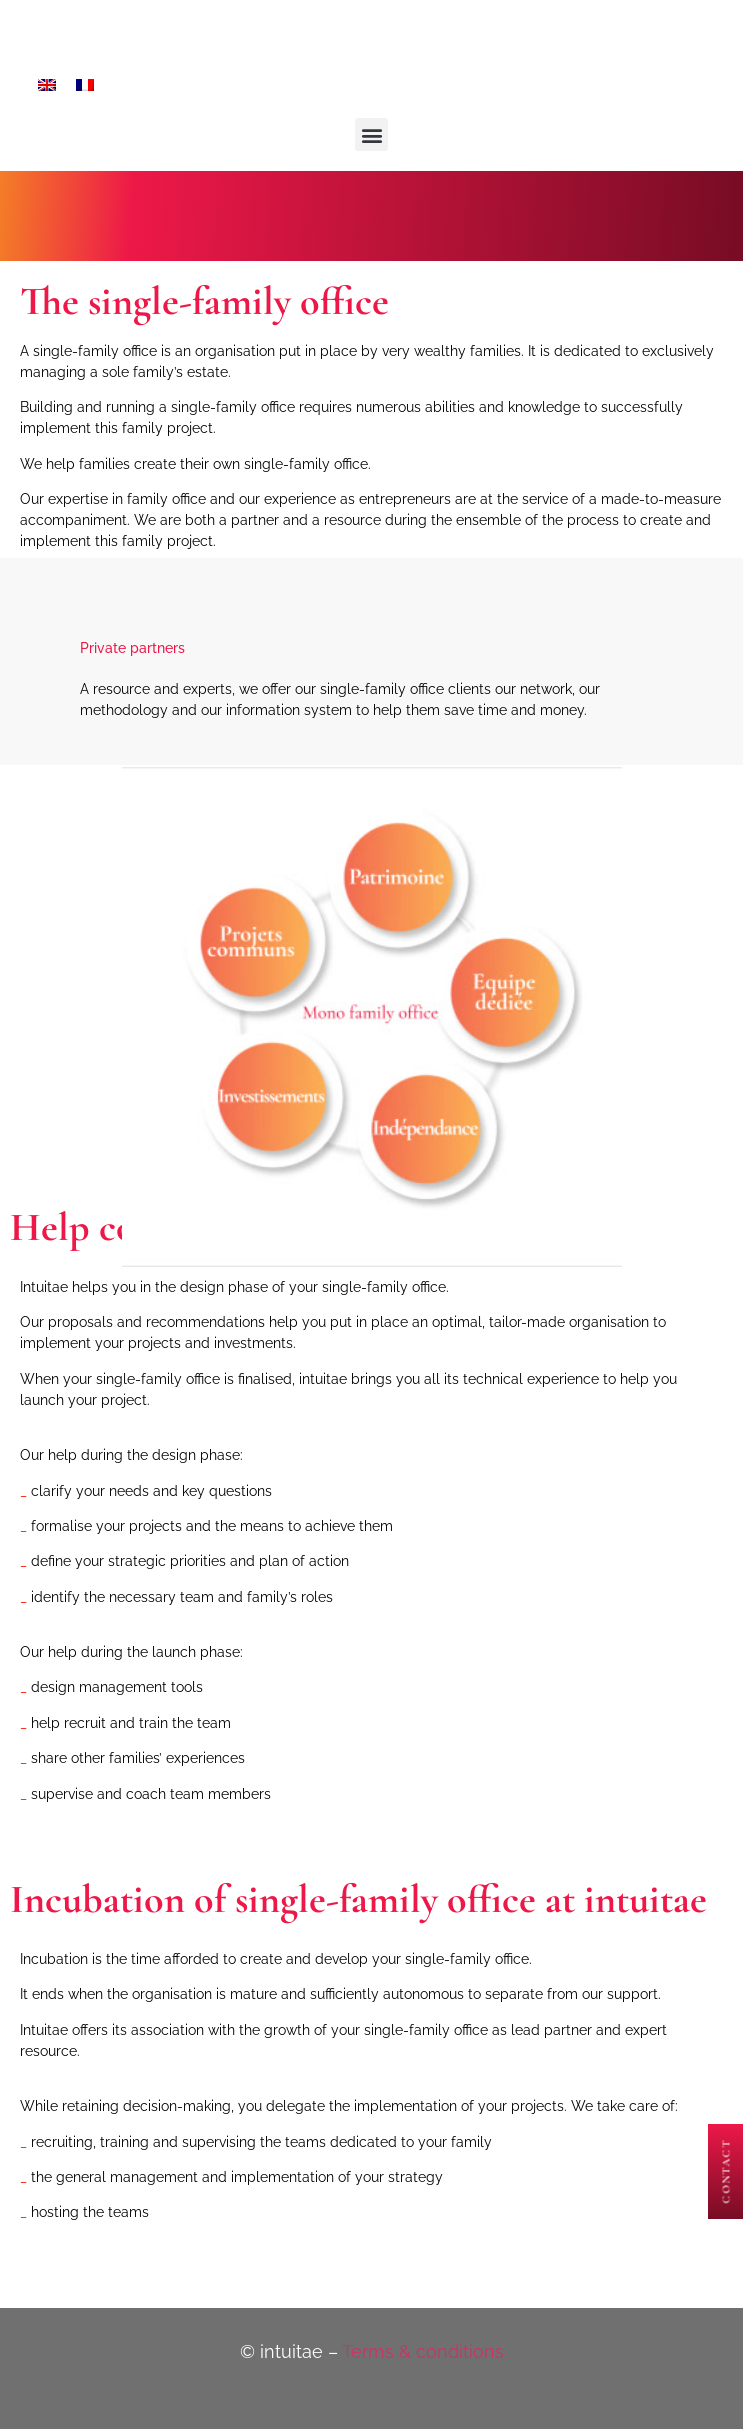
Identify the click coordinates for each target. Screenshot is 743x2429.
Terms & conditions (423, 2351)
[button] (371, 134)
